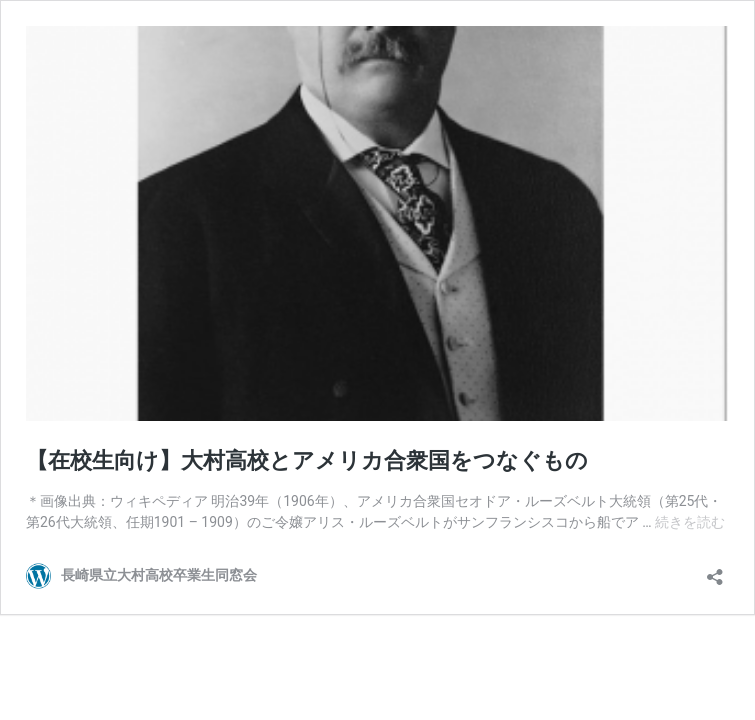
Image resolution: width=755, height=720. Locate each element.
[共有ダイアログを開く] (715, 570)
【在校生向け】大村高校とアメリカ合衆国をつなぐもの (307, 460)
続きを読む (690, 522)
